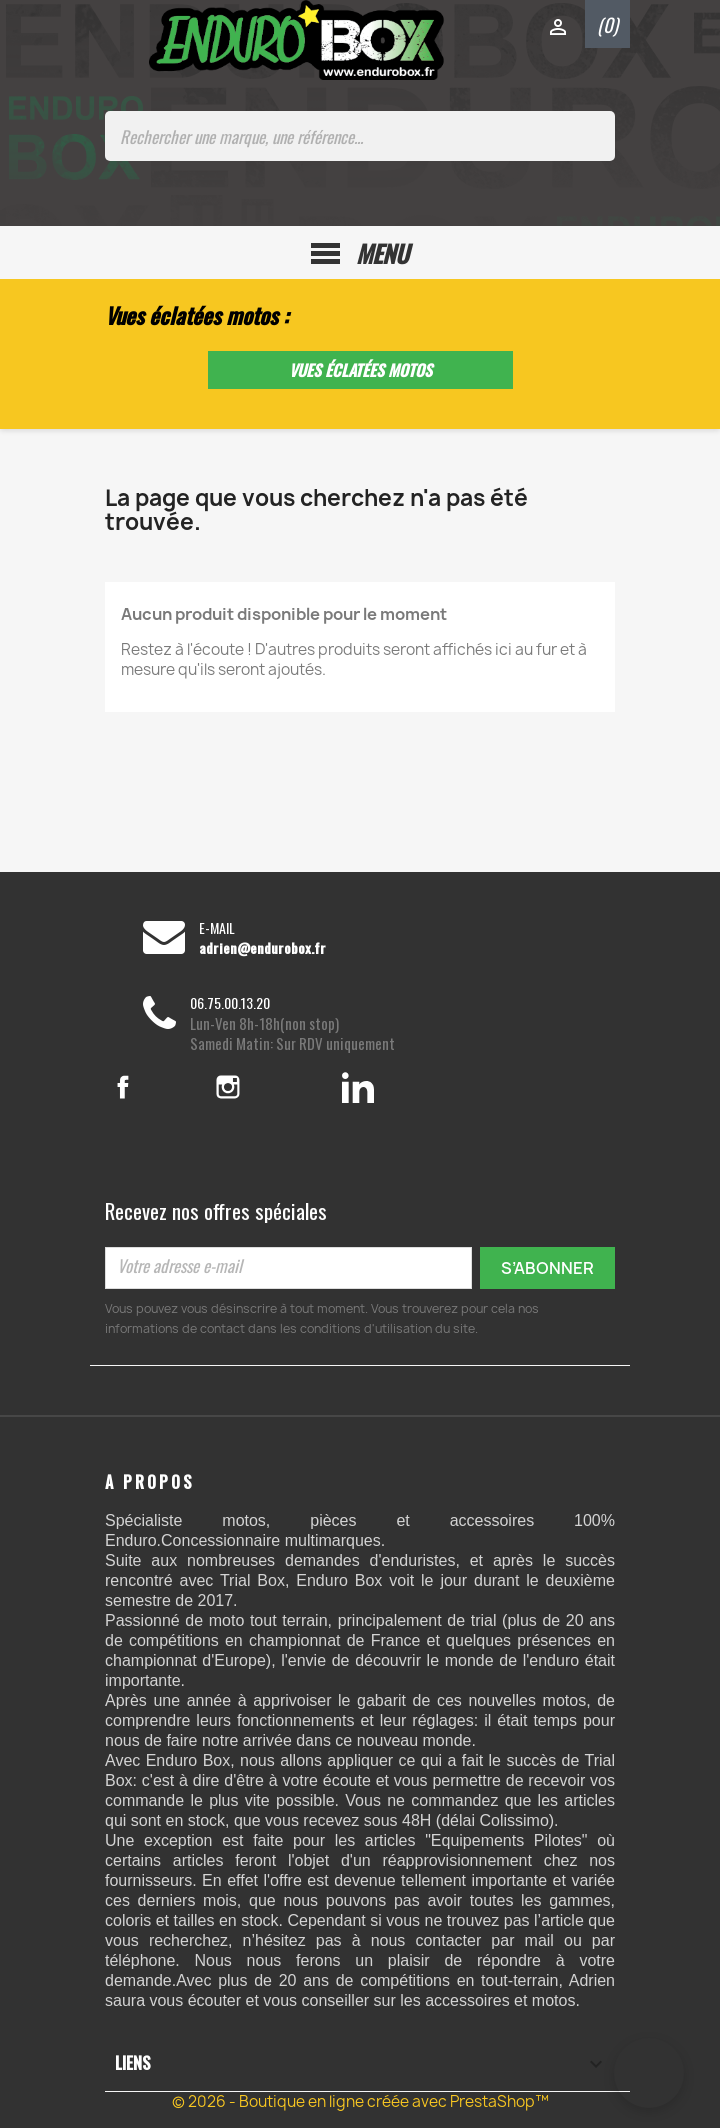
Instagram (256, 1087)
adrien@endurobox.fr (262, 948)
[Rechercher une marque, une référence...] (360, 136)
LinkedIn (358, 1087)
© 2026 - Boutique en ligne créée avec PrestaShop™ (360, 2101)
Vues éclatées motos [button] (360, 370)
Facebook (148, 1087)
